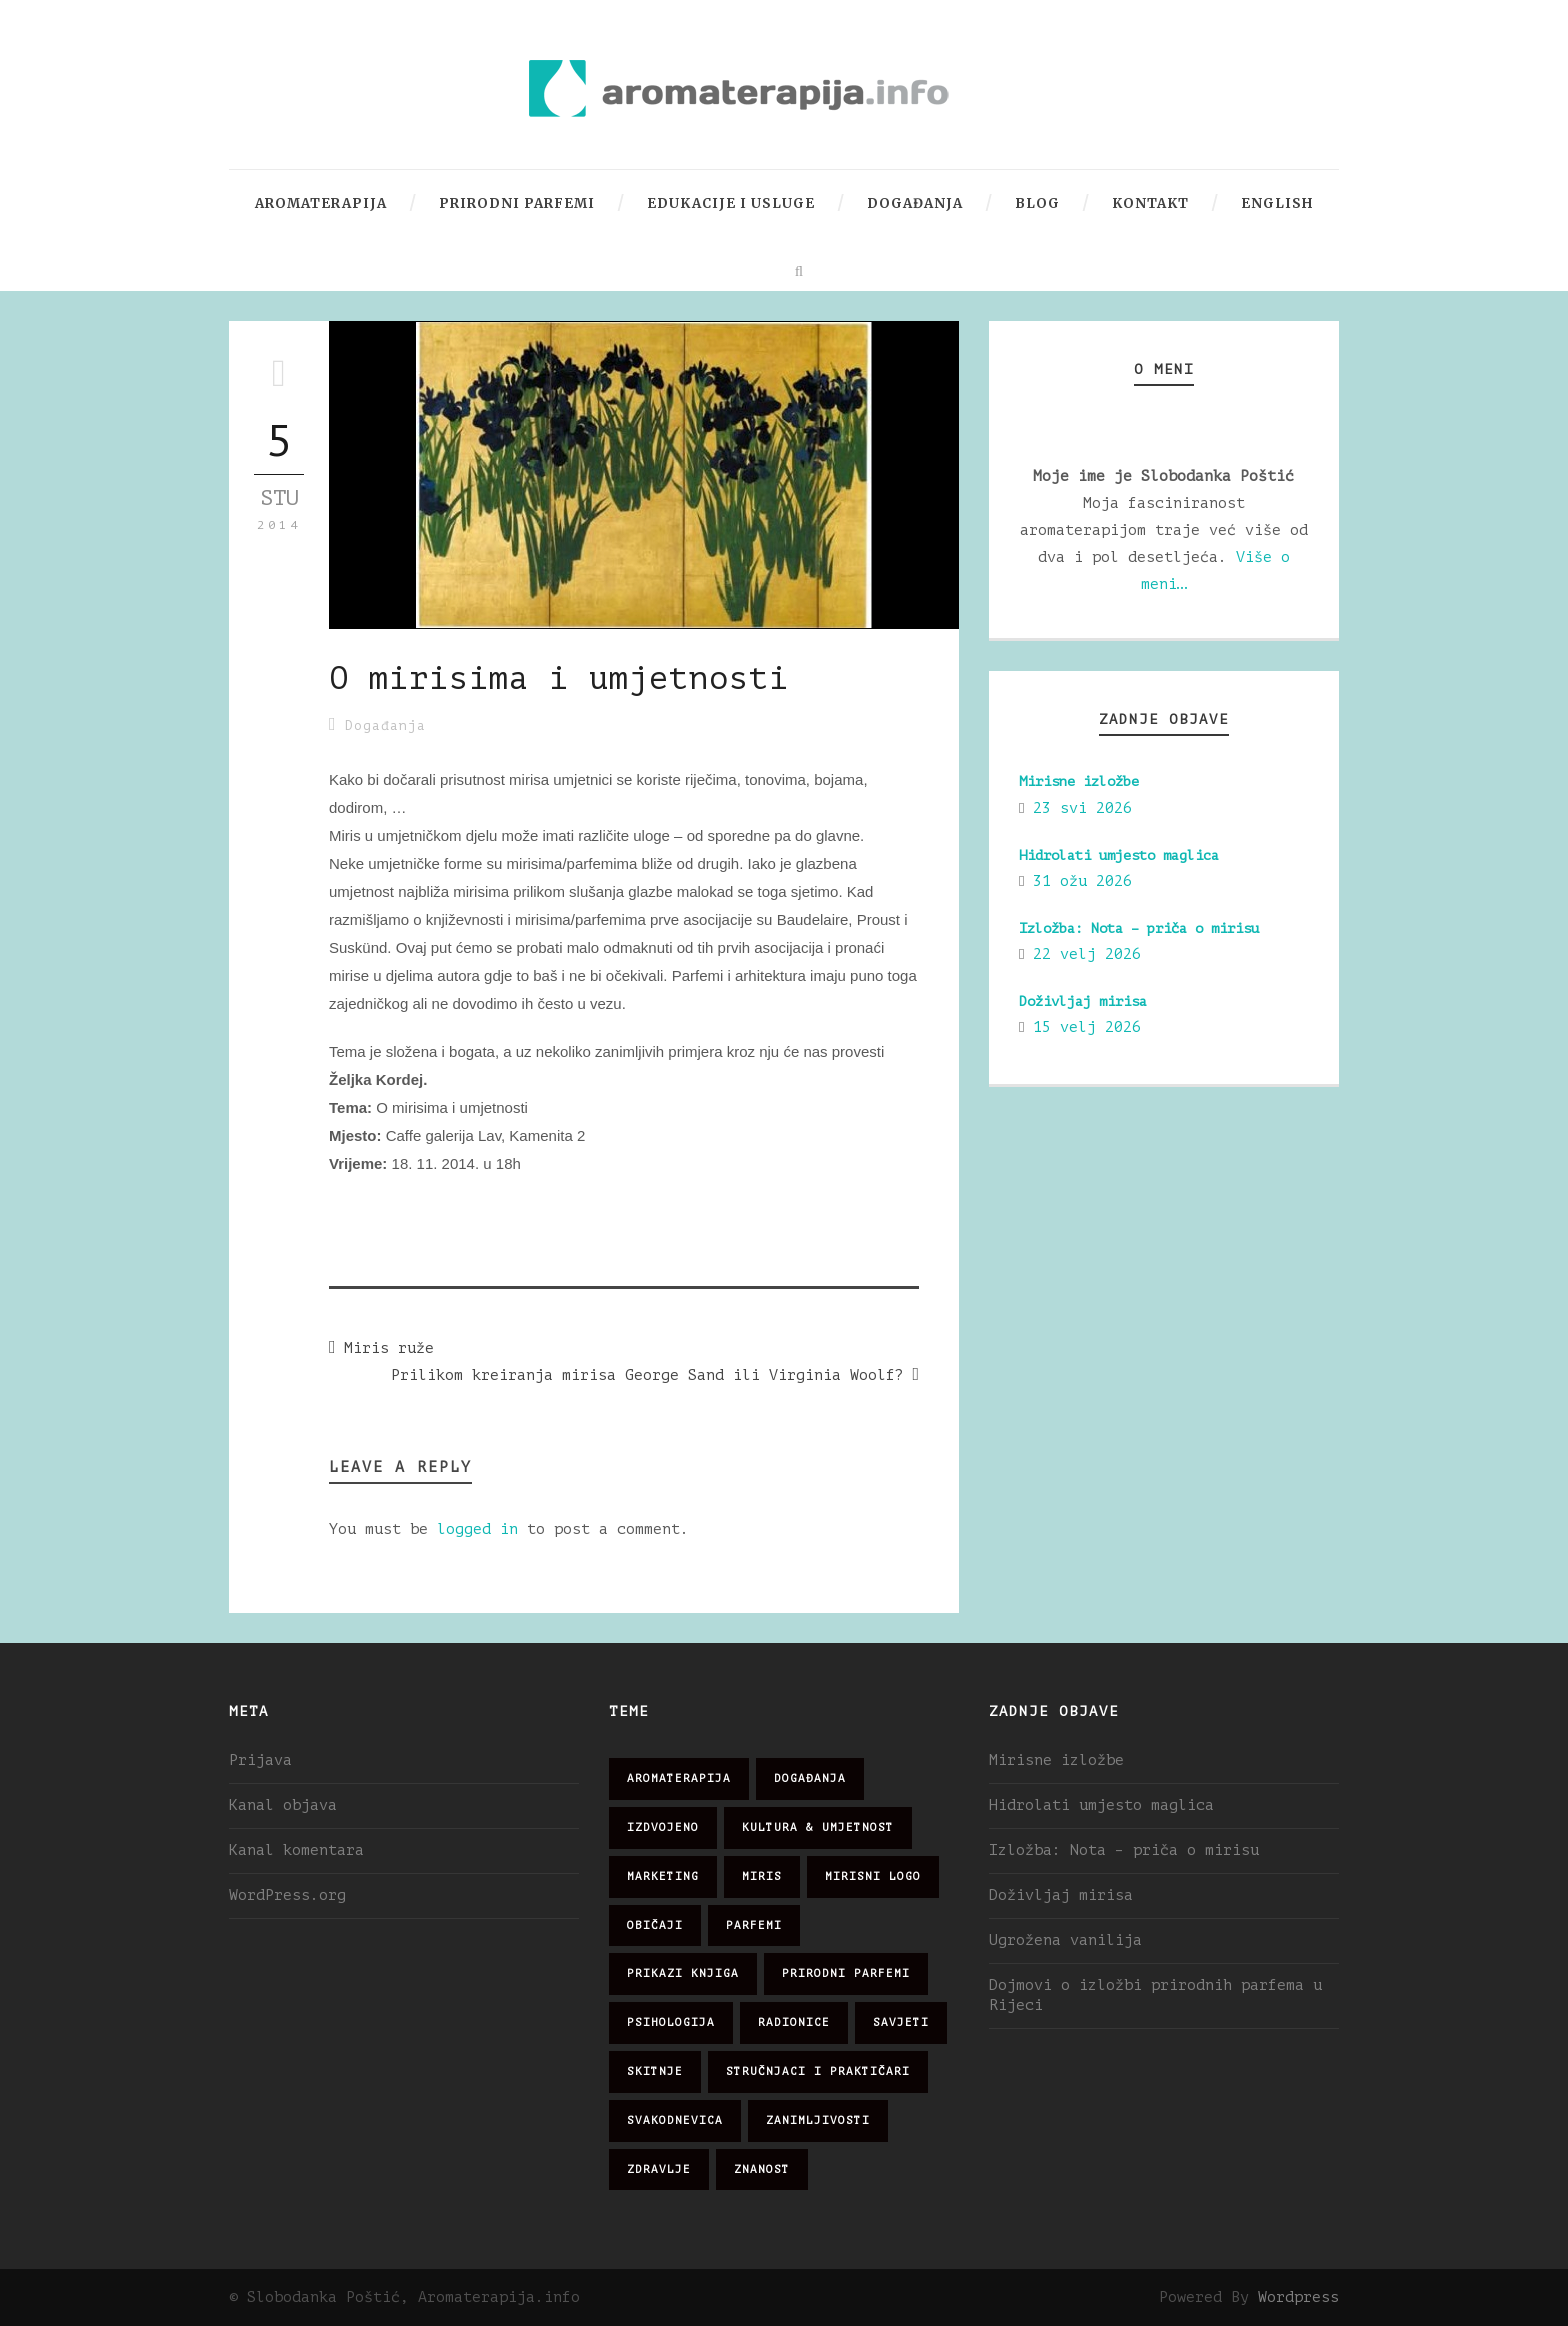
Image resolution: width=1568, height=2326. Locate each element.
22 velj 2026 (1087, 954)
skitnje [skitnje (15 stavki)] (655, 2071)
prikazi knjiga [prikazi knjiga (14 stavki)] (683, 1973)
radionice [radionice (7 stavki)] (794, 2022)
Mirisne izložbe (1079, 781)
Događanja (915, 203)
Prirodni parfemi (517, 203)
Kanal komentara (296, 1850)
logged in (477, 1529)
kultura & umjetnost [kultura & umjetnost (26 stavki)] (818, 1827)
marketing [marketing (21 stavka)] (663, 1876)
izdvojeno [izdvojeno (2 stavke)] (663, 1827)
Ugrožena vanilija (1065, 1940)
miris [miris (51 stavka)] (762, 1876)
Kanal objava (283, 1805)
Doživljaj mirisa (1083, 1001)
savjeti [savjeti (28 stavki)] (901, 2022)
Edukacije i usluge (731, 203)
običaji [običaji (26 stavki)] (655, 1925)
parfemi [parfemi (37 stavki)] (754, 1925)
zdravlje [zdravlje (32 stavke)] (659, 2169)
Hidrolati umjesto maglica (1119, 855)
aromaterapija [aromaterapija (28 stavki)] (679, 1778)
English (1277, 203)
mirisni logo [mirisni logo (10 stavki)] (873, 1876)
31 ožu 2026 (1082, 881)
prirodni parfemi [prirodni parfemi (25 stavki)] (846, 1973)
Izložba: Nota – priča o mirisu (1139, 928)
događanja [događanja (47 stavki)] (810, 1778)
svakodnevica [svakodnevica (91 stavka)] (675, 2120)
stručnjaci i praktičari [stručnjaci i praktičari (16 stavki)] (818, 2071)
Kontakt (1150, 203)
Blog (1037, 203)
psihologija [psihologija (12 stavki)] (671, 2022)
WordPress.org (287, 1895)
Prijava (260, 1760)
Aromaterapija (321, 203)
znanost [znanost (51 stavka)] (762, 2169)
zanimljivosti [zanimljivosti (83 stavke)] (818, 2120)
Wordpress (1298, 2297)
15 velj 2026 (1087, 1027)
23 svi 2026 (1082, 808)
